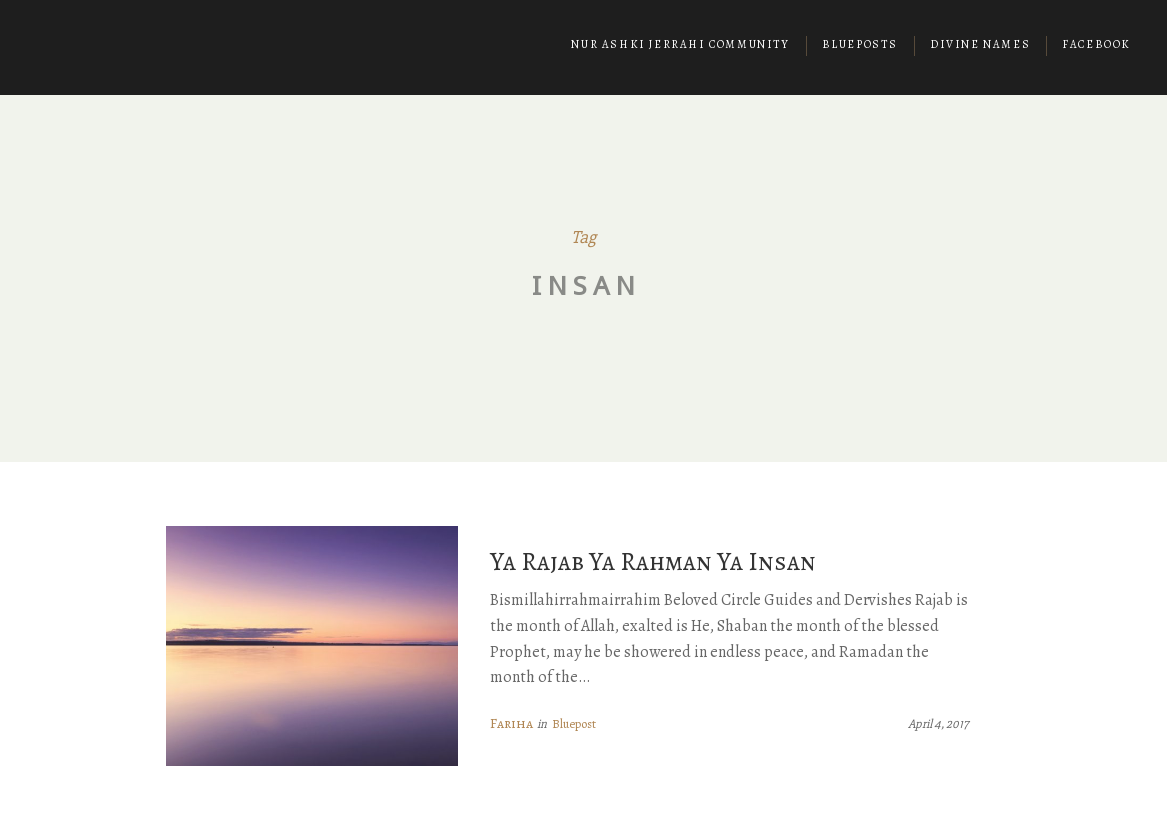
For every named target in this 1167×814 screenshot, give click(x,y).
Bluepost (574, 723)
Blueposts (860, 44)
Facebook (1096, 44)
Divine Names (980, 44)
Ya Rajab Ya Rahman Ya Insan (653, 561)
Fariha (511, 723)
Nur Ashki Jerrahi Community (680, 44)
